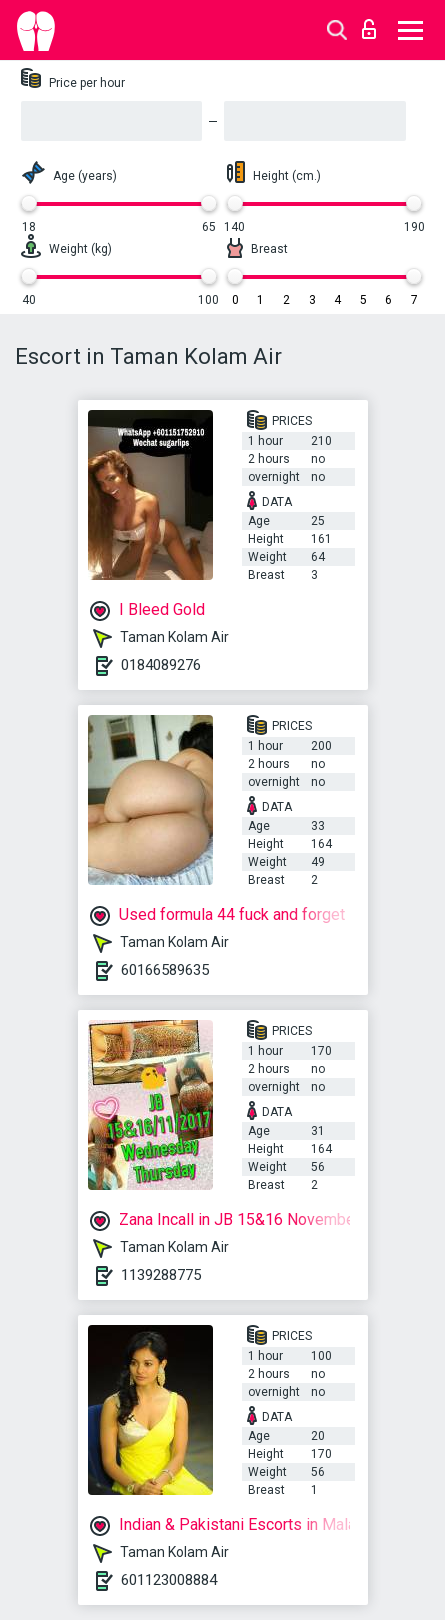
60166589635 (165, 970)
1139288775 (161, 1275)
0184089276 (161, 665)
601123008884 (169, 1580)
